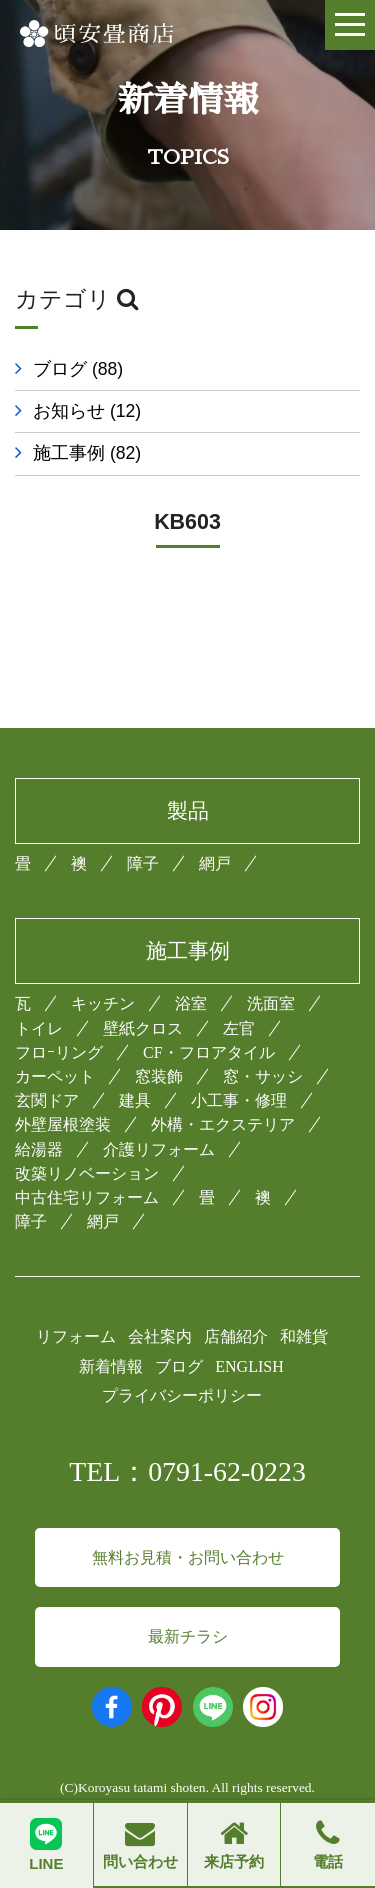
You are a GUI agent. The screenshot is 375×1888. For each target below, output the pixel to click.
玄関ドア (47, 1100)
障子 (143, 863)
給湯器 (39, 1149)
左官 (239, 1028)
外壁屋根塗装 (63, 1124)
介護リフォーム (159, 1149)
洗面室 (271, 1003)
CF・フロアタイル (209, 1052)
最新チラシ (188, 1636)
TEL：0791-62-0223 (187, 1471)
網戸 (215, 863)
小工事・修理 (239, 1100)
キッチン (103, 1003)
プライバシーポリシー (182, 1395)
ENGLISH (249, 1366)
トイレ (39, 1028)
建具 (135, 1100)
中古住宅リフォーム (87, 1197)
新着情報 (111, 1366)
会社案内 (160, 1336)
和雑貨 (304, 1336)
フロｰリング (59, 1052)
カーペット (55, 1076)
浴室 (191, 1003)
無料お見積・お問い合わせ (188, 1557)
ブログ (78, 369)
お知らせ (87, 411)
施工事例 (87, 453)
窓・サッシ (263, 1076)
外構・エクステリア (223, 1124)
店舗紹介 (236, 1336)
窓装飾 (159, 1076)
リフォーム (76, 1336)
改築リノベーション (87, 1173)
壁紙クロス (143, 1028)
